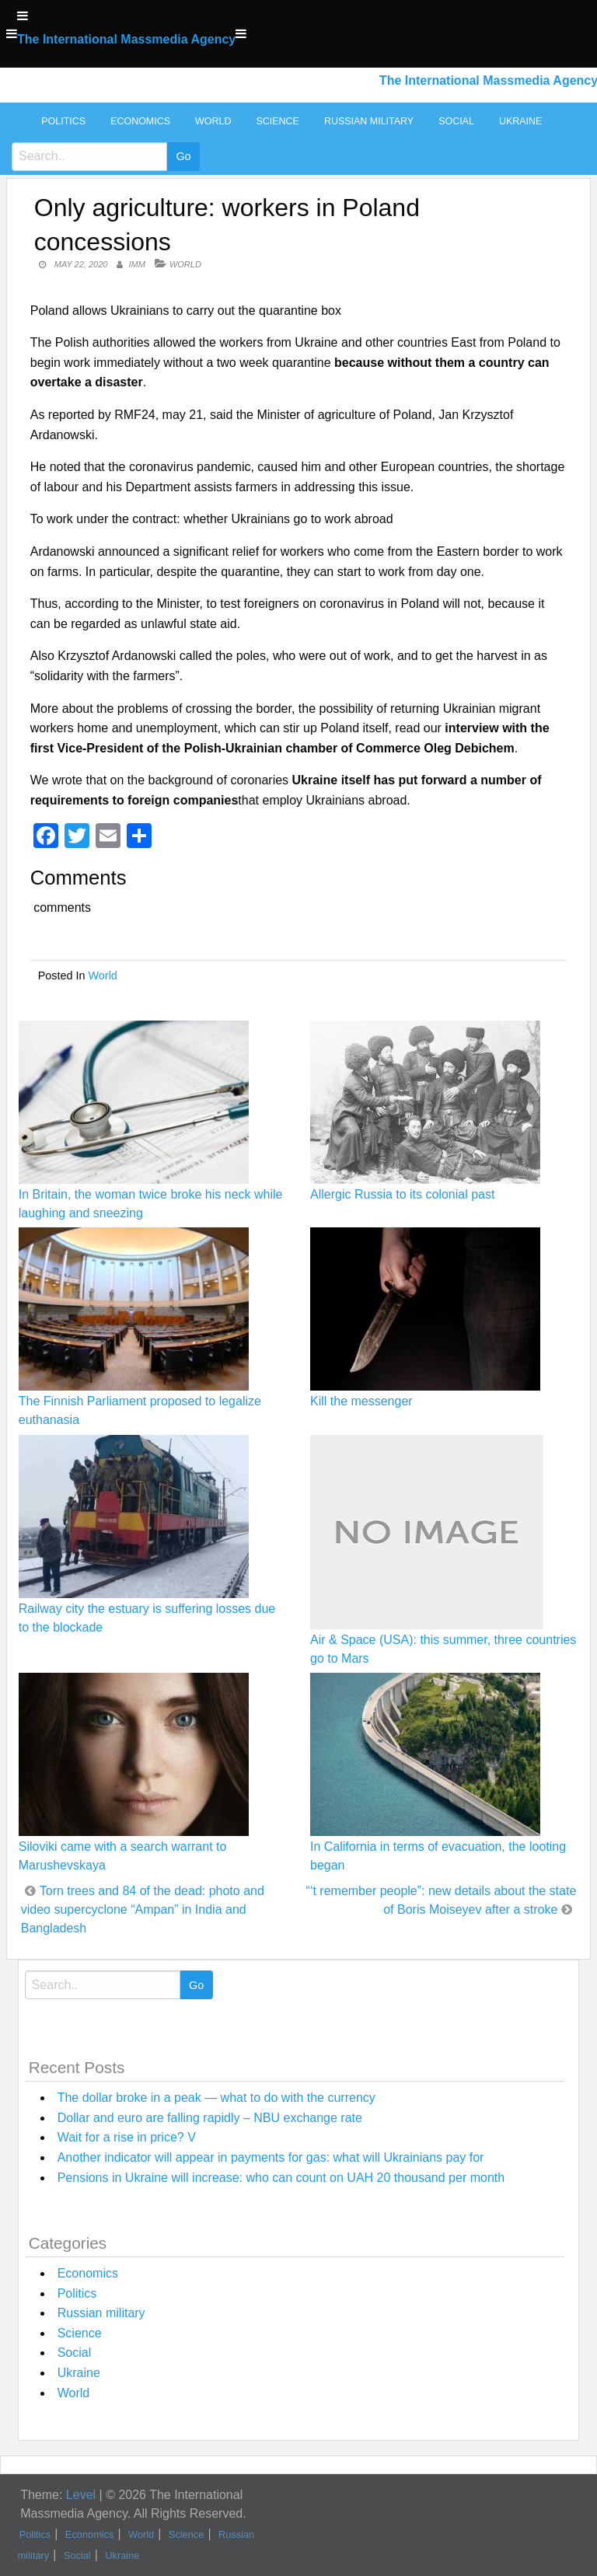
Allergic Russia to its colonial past (402, 1194)
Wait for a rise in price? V (127, 2137)
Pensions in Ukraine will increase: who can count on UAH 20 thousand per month (281, 2177)
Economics (140, 121)
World (213, 121)
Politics (63, 121)
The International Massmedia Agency (126, 39)
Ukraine (520, 121)
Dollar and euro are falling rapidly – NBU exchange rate (210, 2117)
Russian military (369, 121)
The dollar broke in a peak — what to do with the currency (216, 2097)
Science (277, 121)
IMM (137, 264)
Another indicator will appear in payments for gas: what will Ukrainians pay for (271, 2157)
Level (81, 2494)
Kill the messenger (361, 1401)
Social (456, 121)
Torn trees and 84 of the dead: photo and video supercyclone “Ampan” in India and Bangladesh (142, 1909)
